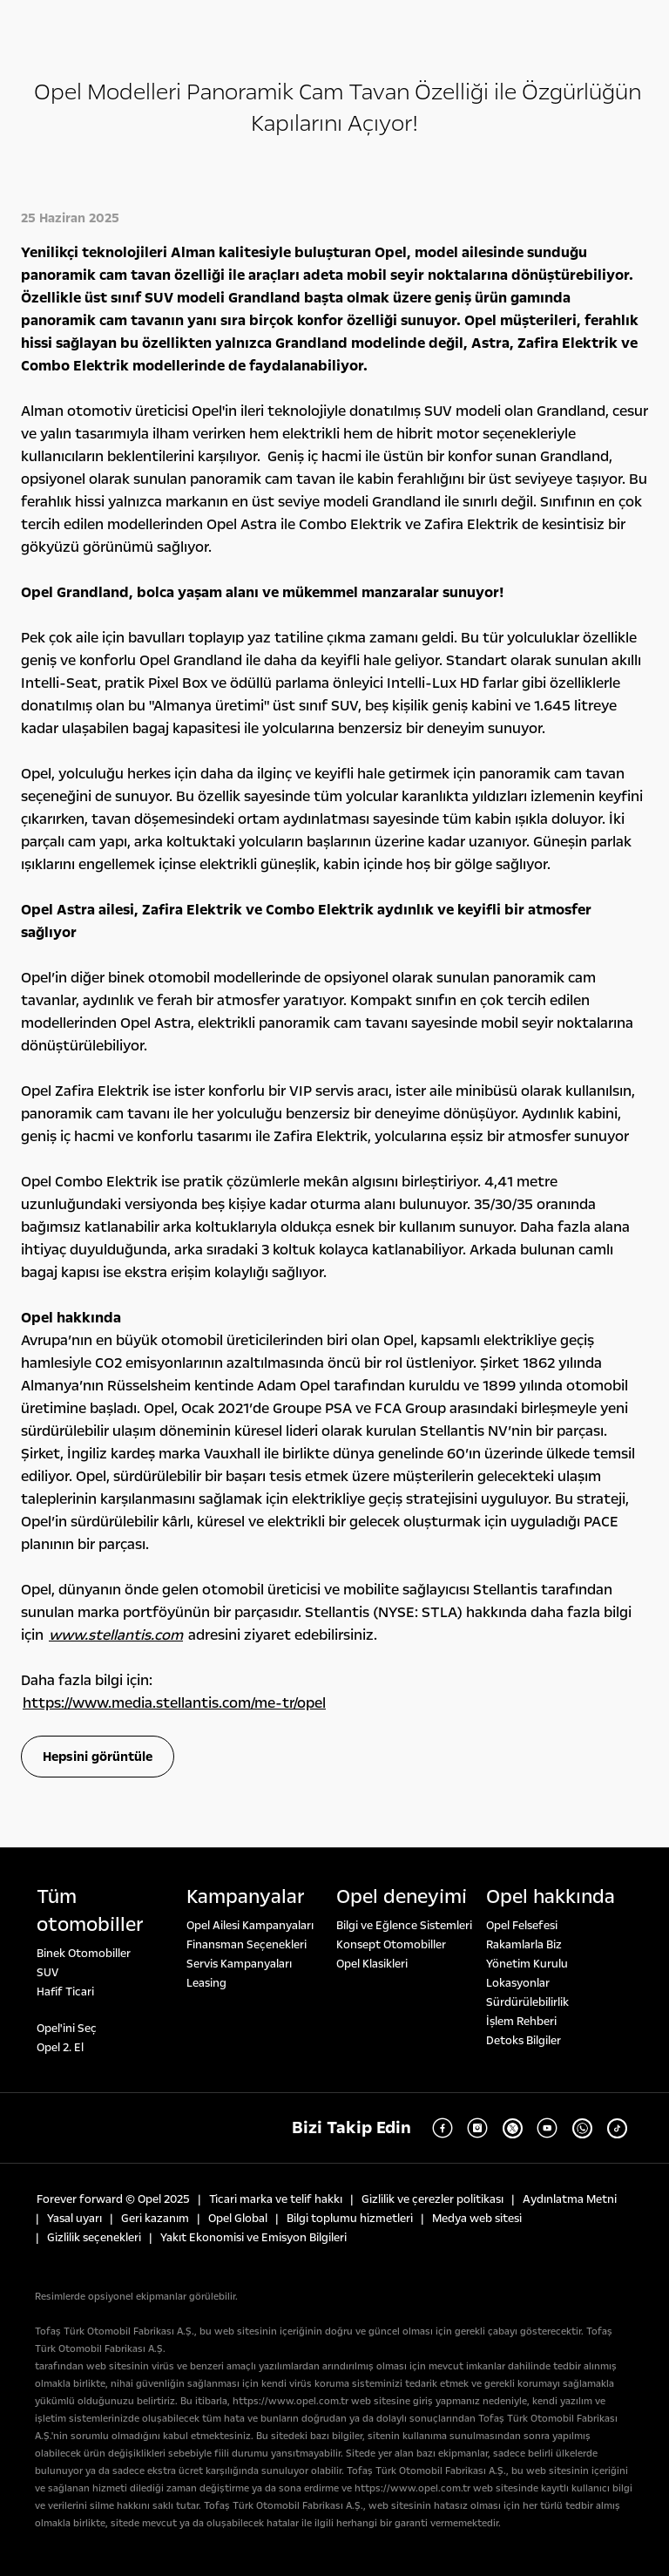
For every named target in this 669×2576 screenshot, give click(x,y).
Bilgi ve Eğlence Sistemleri (404, 1926)
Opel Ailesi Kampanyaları (250, 1926)
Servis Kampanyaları (239, 1964)
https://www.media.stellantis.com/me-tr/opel (174, 1703)
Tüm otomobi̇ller (90, 1911)
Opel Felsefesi (522, 1926)
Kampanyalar (245, 1897)
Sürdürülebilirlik (527, 2002)
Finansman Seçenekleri (246, 1945)
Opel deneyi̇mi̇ (401, 1897)
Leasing (206, 1983)
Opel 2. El (60, 2048)
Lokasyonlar (518, 1983)
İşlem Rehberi (521, 2021)
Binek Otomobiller (84, 1953)
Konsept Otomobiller (391, 1945)
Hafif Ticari (65, 1992)
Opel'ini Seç (67, 2028)
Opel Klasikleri (372, 1964)
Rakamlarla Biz (524, 1945)
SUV (47, 1973)
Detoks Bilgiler (523, 2041)
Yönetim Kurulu (527, 1964)
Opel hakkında (550, 1897)
